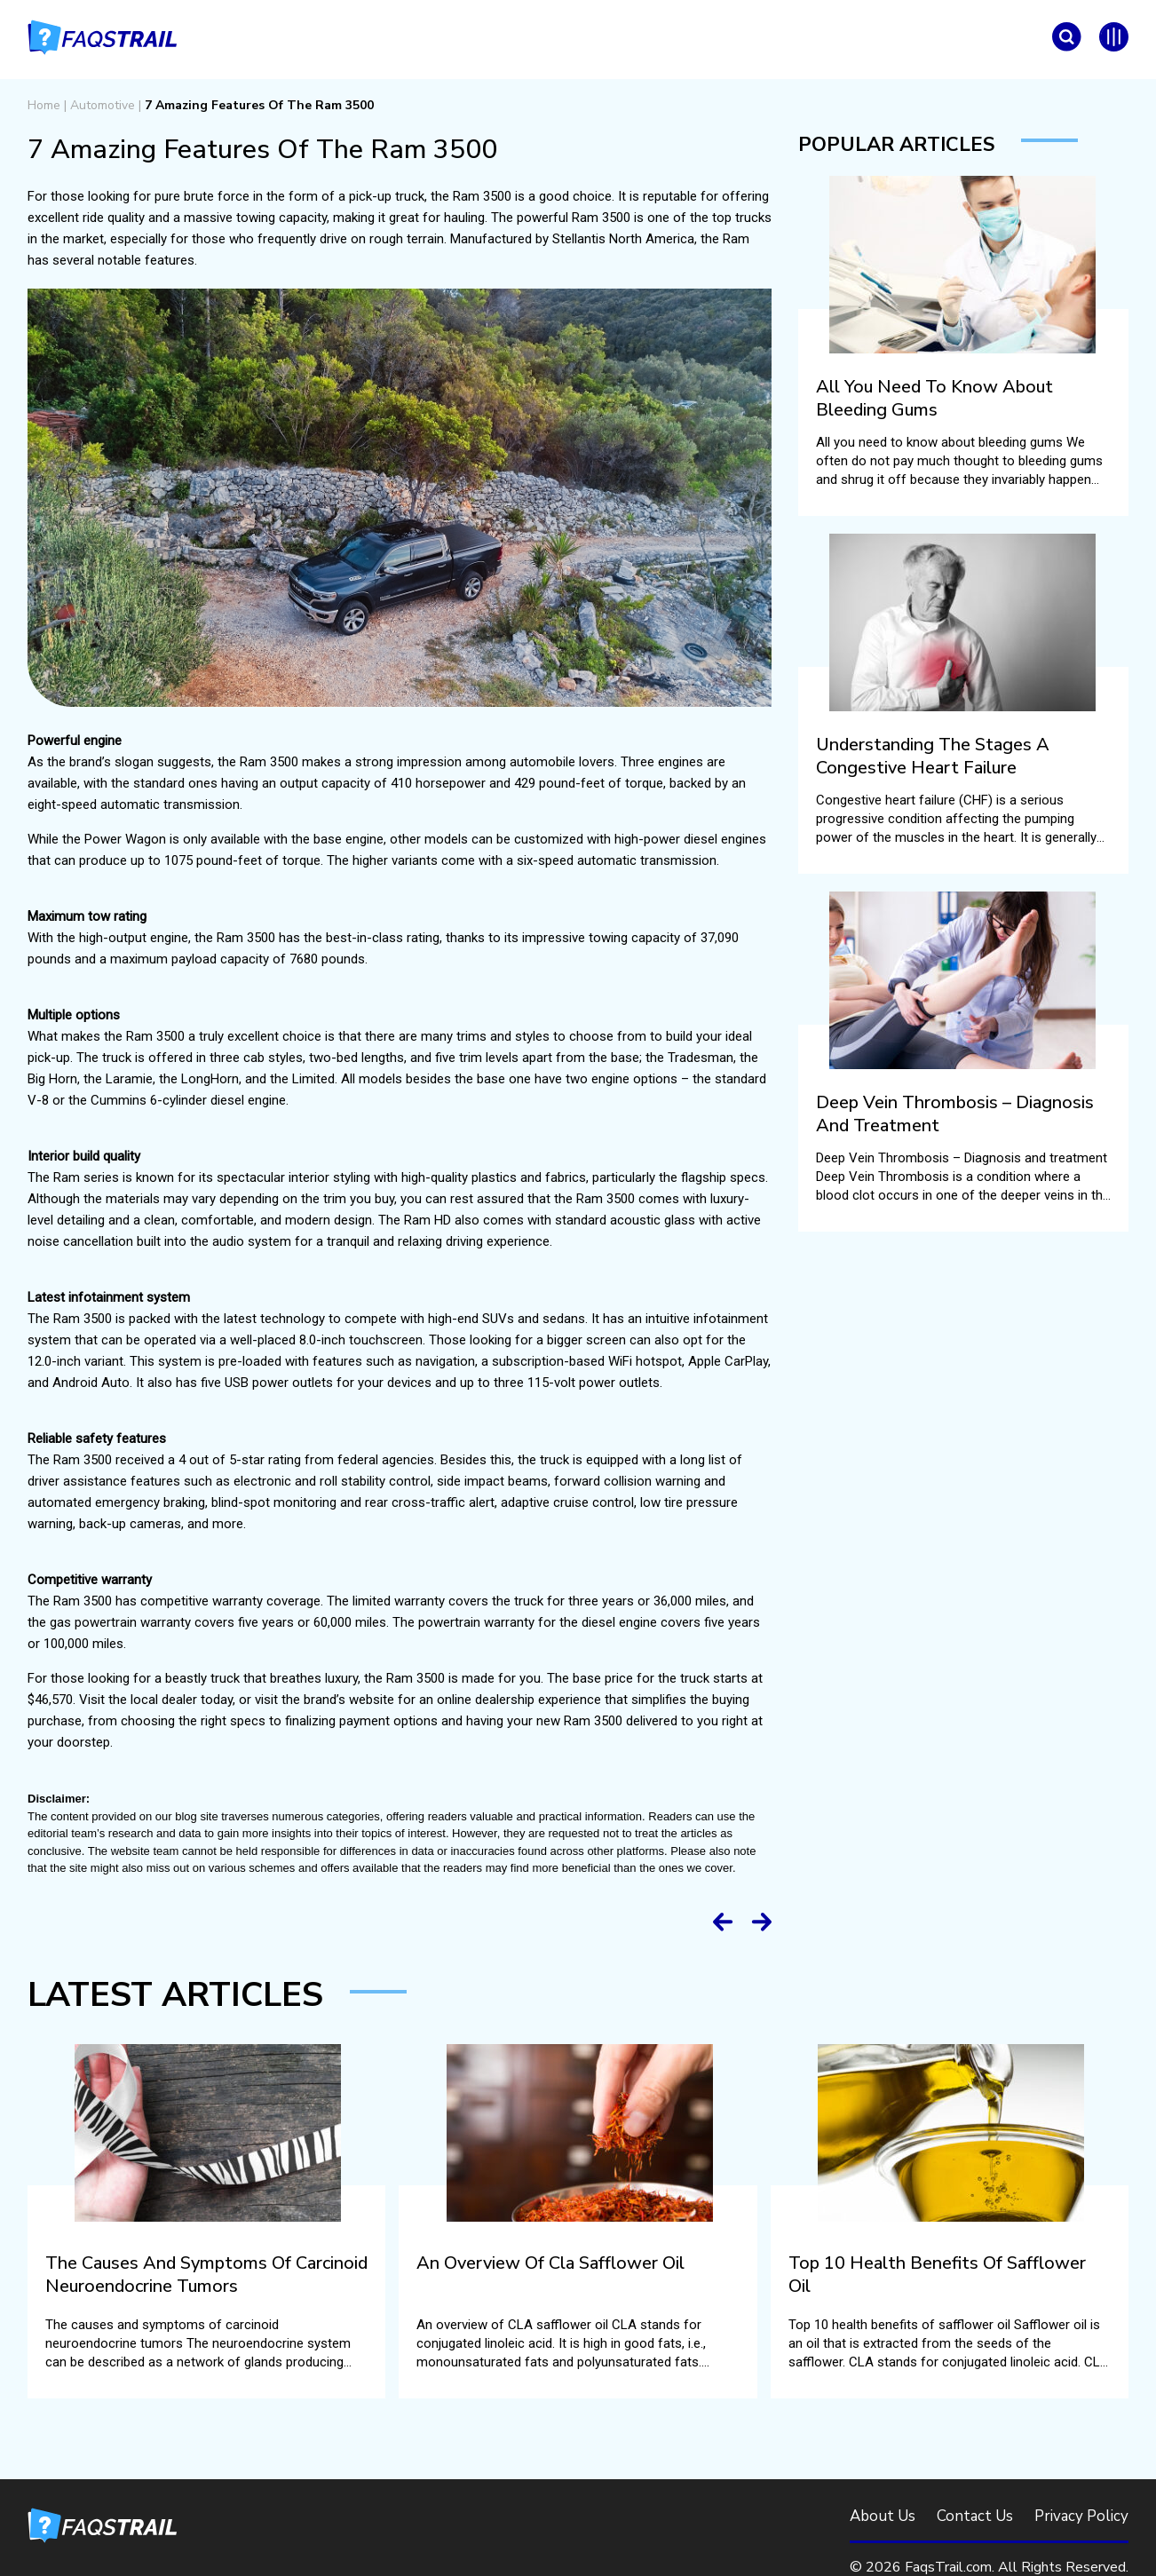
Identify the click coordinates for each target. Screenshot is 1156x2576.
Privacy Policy (1081, 2516)
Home (44, 105)
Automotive (102, 105)
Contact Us (975, 2516)
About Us (882, 2516)
